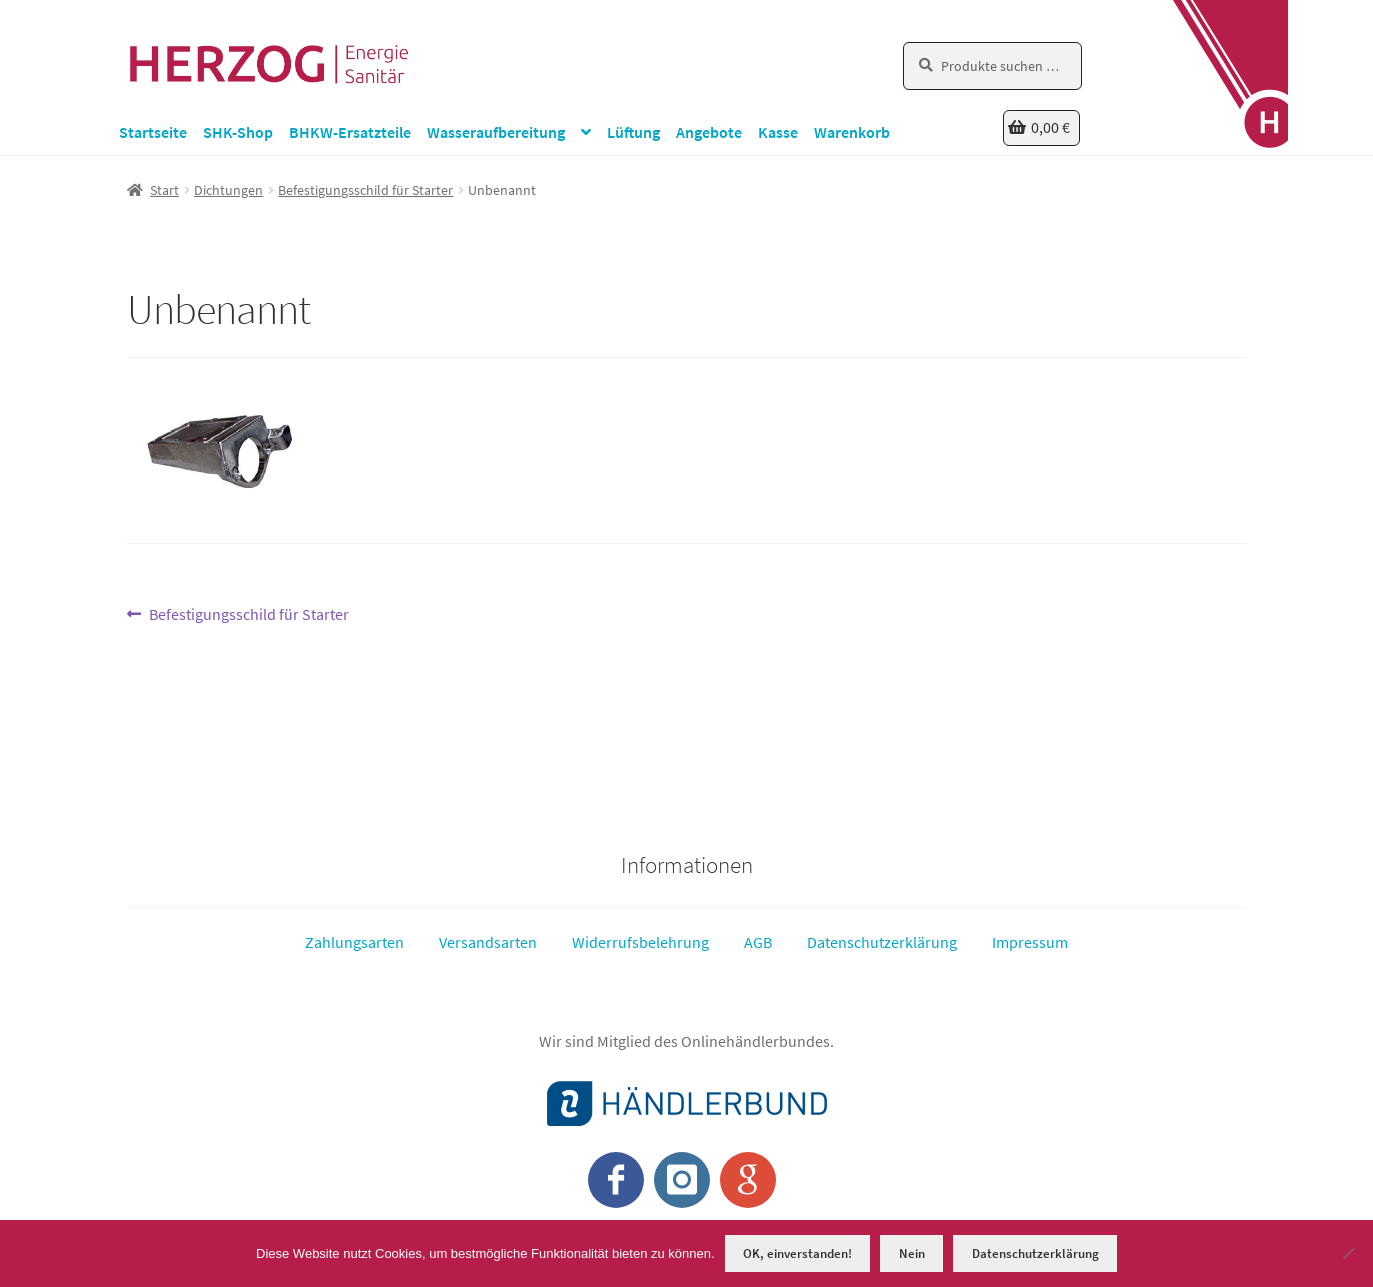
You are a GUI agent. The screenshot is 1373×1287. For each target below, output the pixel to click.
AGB (758, 942)
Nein (912, 1253)
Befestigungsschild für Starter (365, 190)
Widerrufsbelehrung (640, 942)
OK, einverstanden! (797, 1253)
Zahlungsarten (354, 942)
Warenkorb (852, 132)
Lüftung (633, 132)
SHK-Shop (238, 132)
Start (164, 190)
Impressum (1030, 942)
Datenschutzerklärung (882, 942)
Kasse (778, 132)
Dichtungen (228, 190)
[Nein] (1348, 1253)
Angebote (709, 132)
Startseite (153, 132)
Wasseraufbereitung (496, 132)
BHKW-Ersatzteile (350, 132)
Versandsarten (488, 942)
